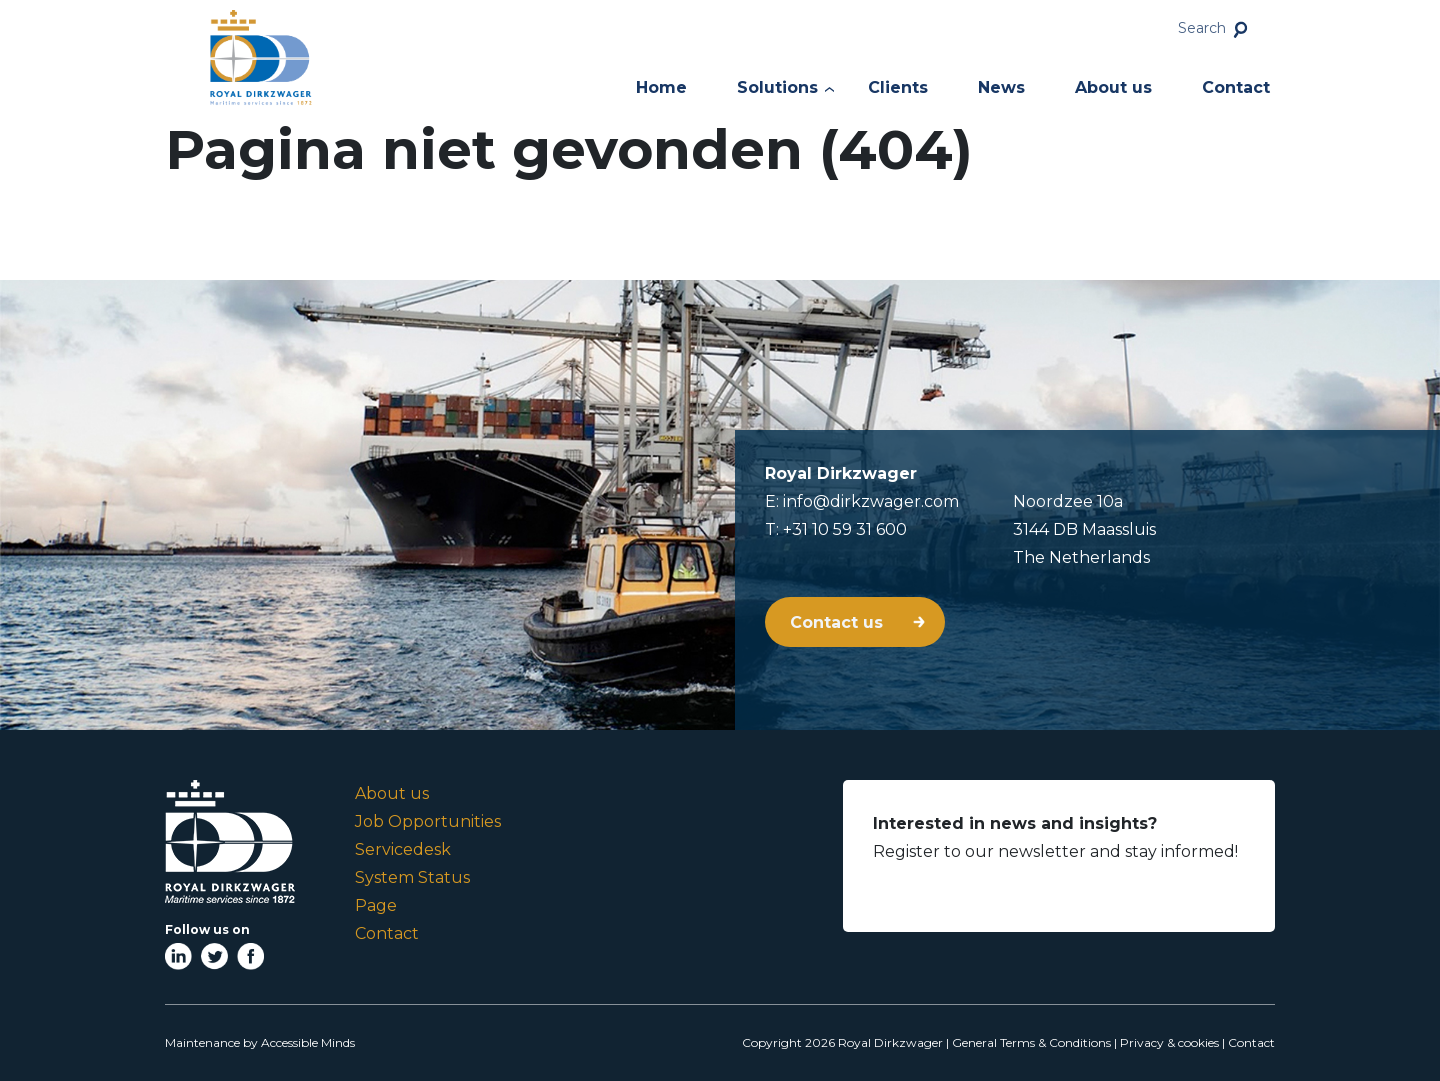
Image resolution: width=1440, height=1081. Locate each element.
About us (1113, 87)
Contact (1236, 87)
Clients (898, 87)
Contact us (839, 622)
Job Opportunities (428, 821)
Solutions (777, 87)
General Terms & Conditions (1031, 1042)
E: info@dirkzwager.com (862, 501)
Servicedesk (403, 849)
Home (661, 87)
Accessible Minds (308, 1042)
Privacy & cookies (1169, 1042)
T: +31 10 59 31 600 (836, 529)
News (1001, 87)
